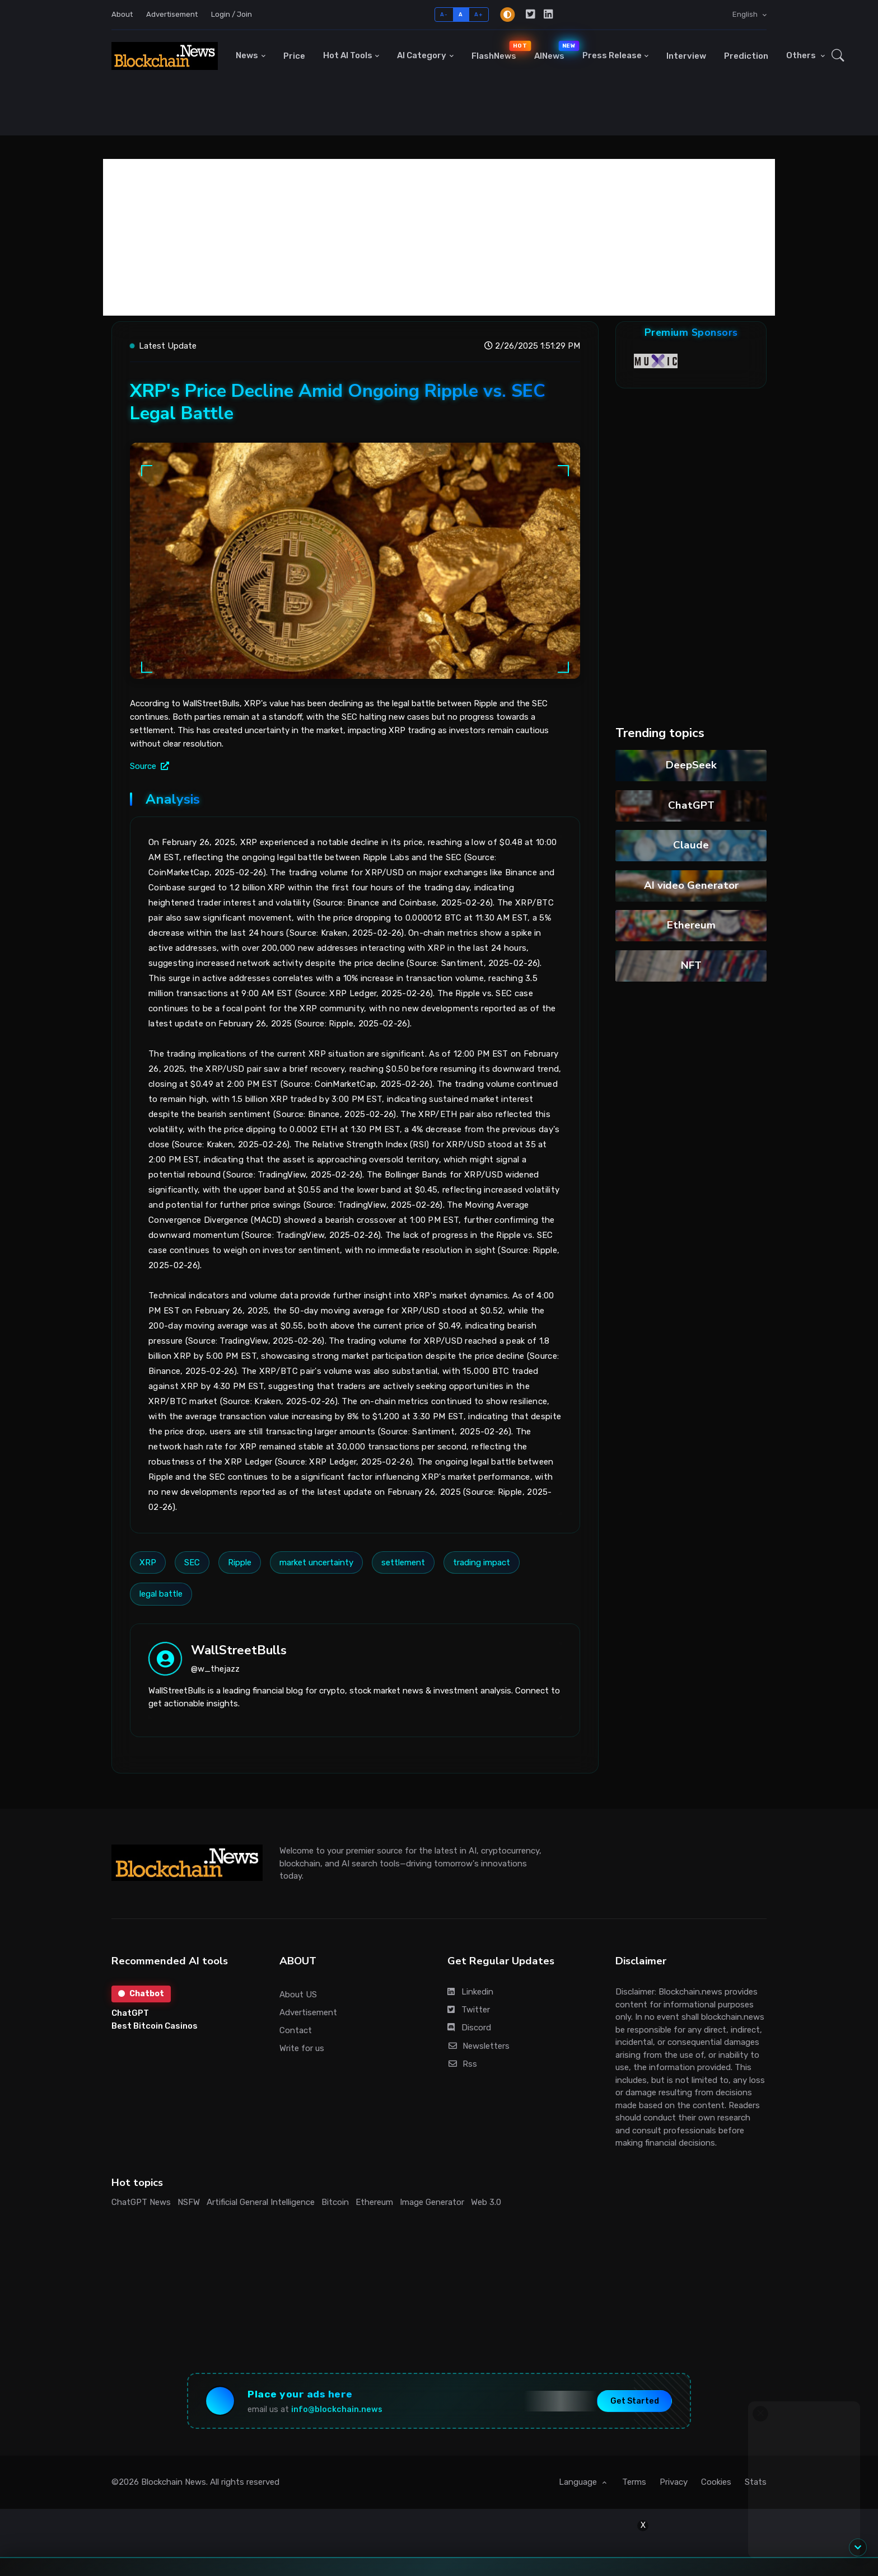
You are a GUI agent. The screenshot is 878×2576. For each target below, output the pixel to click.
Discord (469, 2028)
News (247, 55)
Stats (756, 2482)
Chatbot (141, 1993)
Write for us (301, 2048)
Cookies (716, 2482)
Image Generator (432, 2202)
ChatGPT (691, 805)
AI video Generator (691, 885)
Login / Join (231, 14)
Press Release (612, 55)
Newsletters (478, 2046)
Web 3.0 (486, 2202)
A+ (478, 14)
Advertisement (172, 14)
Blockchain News (173, 2482)
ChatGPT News (141, 2202)
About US (298, 1995)
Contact (295, 2030)
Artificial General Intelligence (261, 2202)
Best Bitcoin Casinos (154, 2026)
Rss (462, 2064)
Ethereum (691, 925)
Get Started (634, 2401)
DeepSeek (691, 765)
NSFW (189, 2202)
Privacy (674, 2482)
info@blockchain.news (336, 2409)
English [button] (745, 14)
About (122, 14)
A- (443, 14)
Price (294, 56)
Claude (691, 845)
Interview (686, 56)
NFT (691, 965)
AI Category (421, 55)
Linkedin (470, 1992)
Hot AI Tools (347, 55)
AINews (553, 51)
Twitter (468, 2010)
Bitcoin (335, 2202)
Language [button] (579, 2482)
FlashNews (498, 51)
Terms (634, 2482)
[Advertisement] (439, 237)
